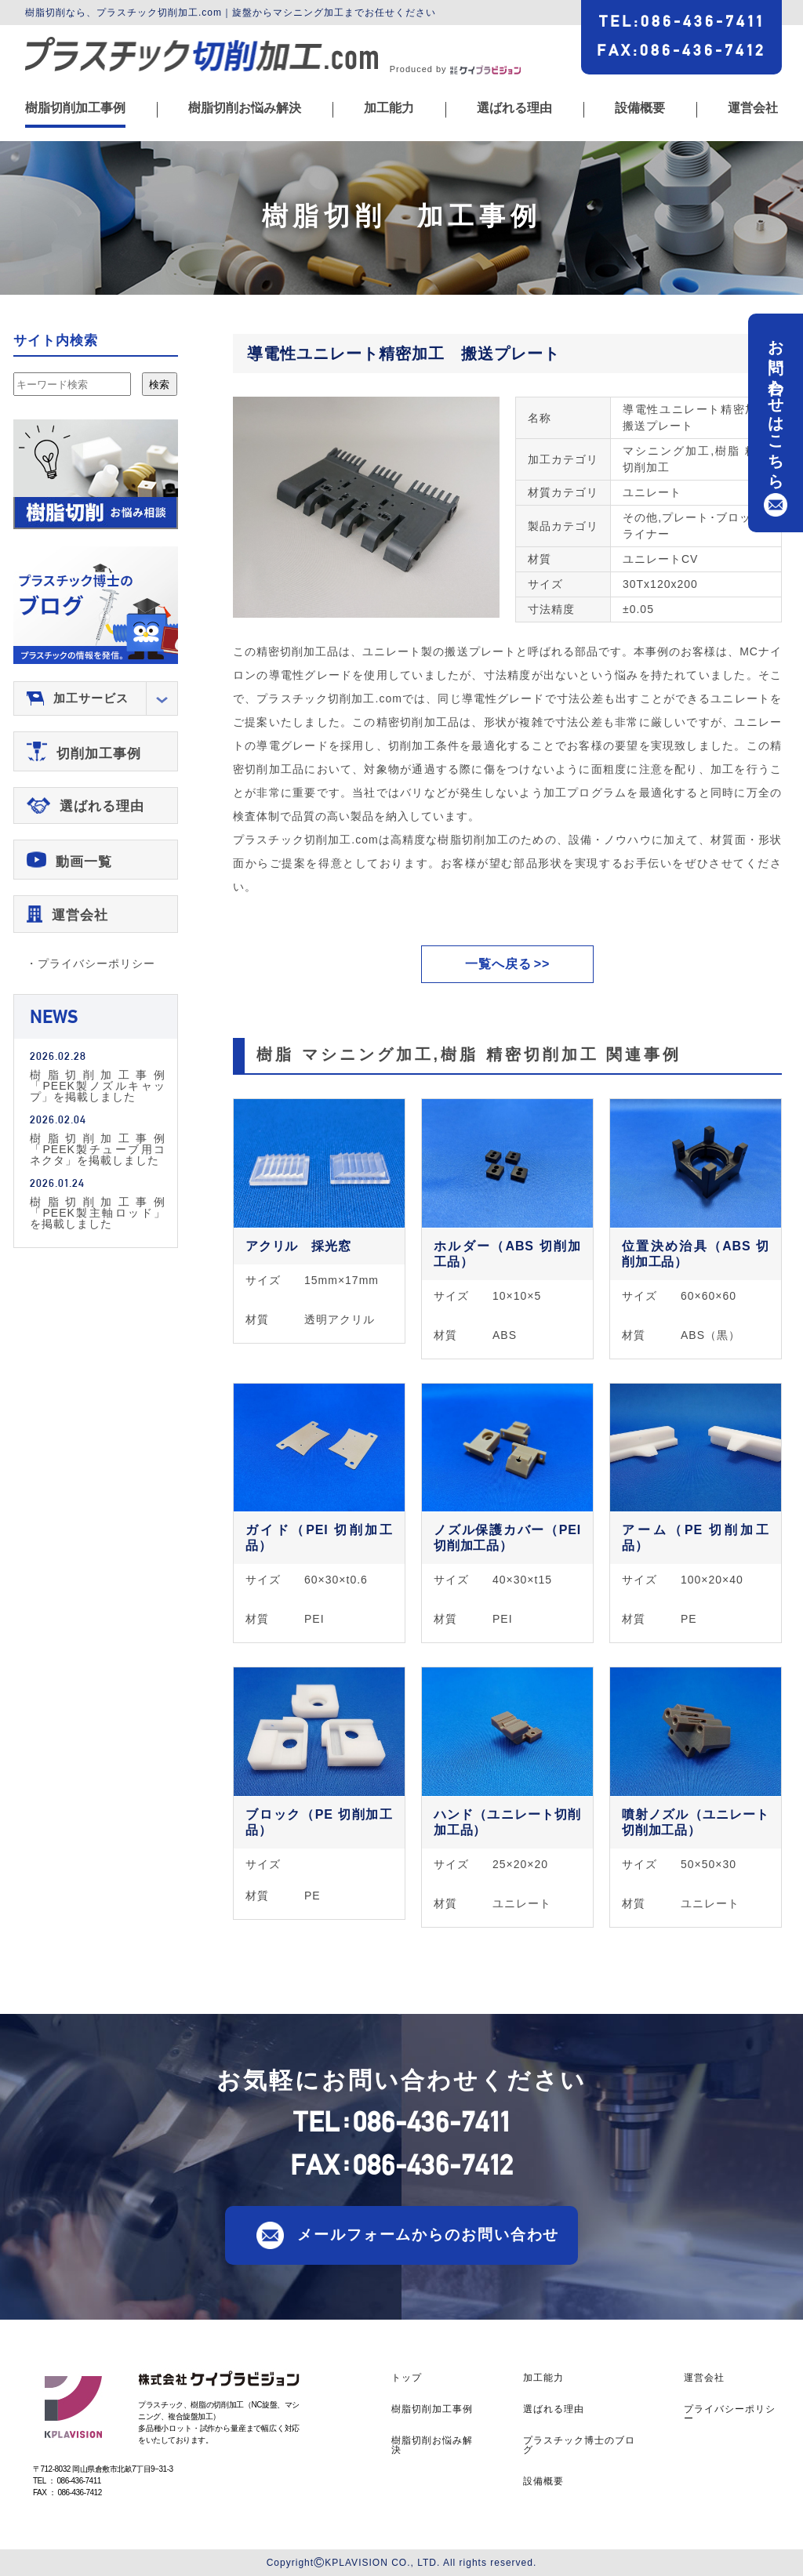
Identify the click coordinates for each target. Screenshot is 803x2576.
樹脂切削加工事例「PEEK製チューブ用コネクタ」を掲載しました (97, 1149)
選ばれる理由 (514, 108)
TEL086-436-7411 (682, 21)
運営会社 (753, 108)
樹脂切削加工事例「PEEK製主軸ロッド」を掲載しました (97, 1212)
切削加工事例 (98, 753)
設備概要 (640, 108)
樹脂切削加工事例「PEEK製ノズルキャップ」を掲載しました (97, 1085)
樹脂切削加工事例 (75, 108)
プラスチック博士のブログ (579, 2445)
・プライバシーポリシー (90, 963)
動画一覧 (84, 861)
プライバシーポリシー (730, 2414)
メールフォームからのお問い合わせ (428, 2234)
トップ (406, 2377)
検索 (159, 384)
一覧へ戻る (498, 964)
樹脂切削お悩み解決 (244, 108)
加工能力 (389, 108)
